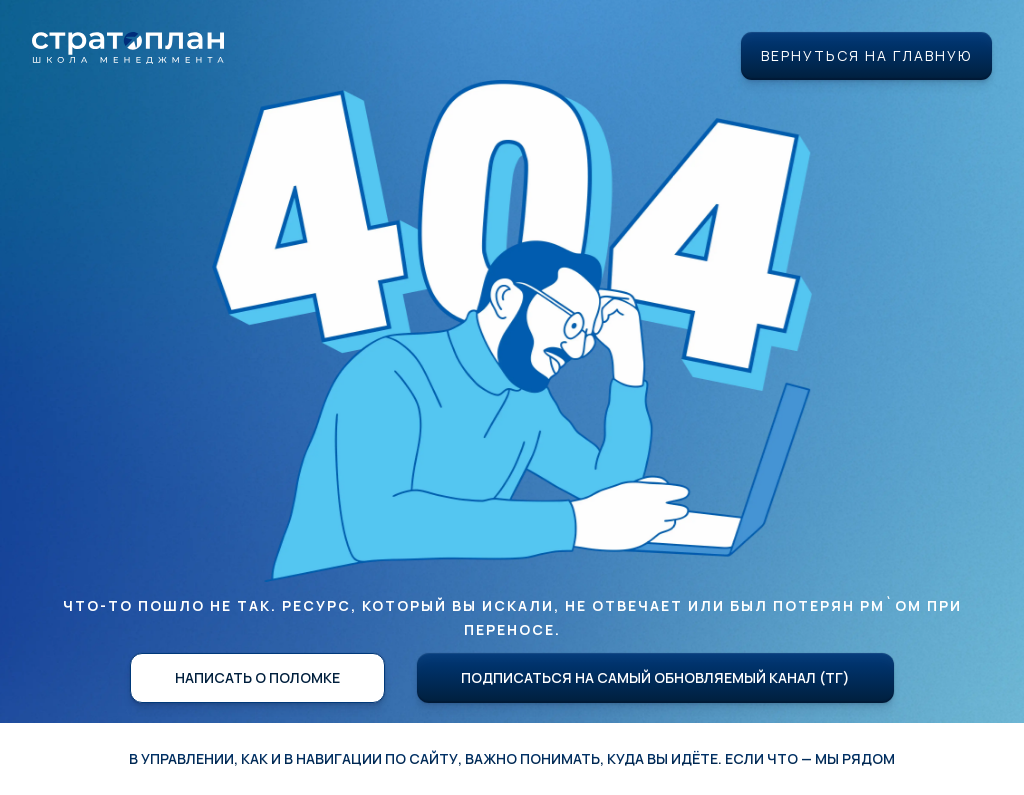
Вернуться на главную (866, 55)
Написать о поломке (257, 677)
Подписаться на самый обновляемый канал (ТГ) (655, 677)
